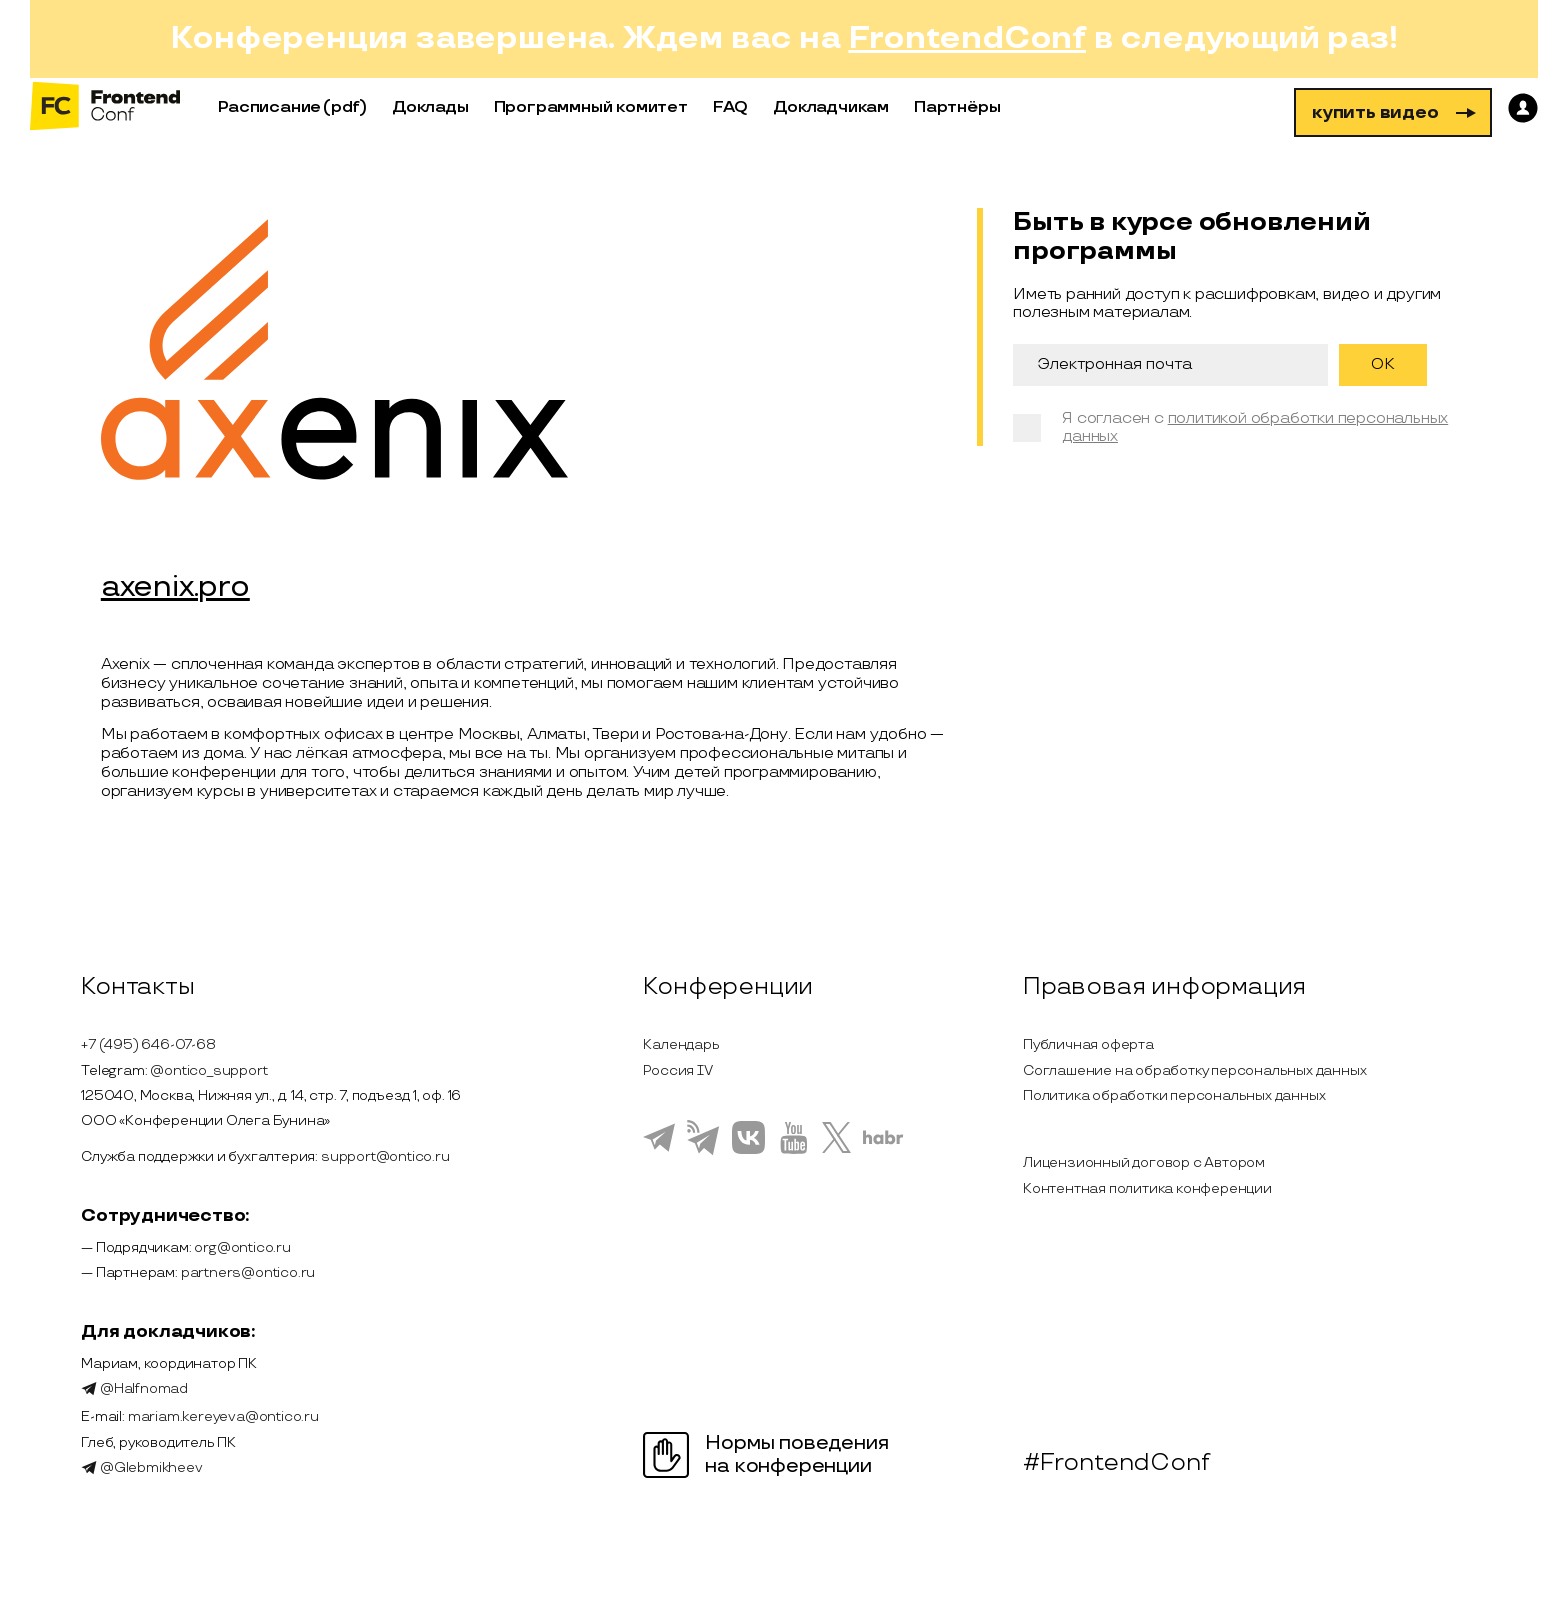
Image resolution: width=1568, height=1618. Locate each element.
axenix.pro (175, 588)
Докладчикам (831, 107)
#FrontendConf (1116, 1463)
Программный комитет (591, 107)
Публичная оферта (1088, 1044)
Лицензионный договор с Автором (1144, 1162)
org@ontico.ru (242, 1247)
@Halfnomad (134, 1388)
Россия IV (677, 1070)
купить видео (1394, 112)
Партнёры (957, 107)
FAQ (730, 107)
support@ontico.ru (385, 1156)
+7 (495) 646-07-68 (148, 1044)
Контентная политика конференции (1147, 1188)
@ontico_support (208, 1070)
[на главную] (105, 107)
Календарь (681, 1044)
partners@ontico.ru (248, 1272)
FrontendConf (967, 38)
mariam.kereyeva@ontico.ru (223, 1416)
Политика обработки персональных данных (1174, 1095)
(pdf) (345, 107)
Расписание (269, 107)
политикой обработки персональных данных (1255, 427)
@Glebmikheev (141, 1467)
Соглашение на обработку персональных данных (1194, 1070)
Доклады (430, 107)
